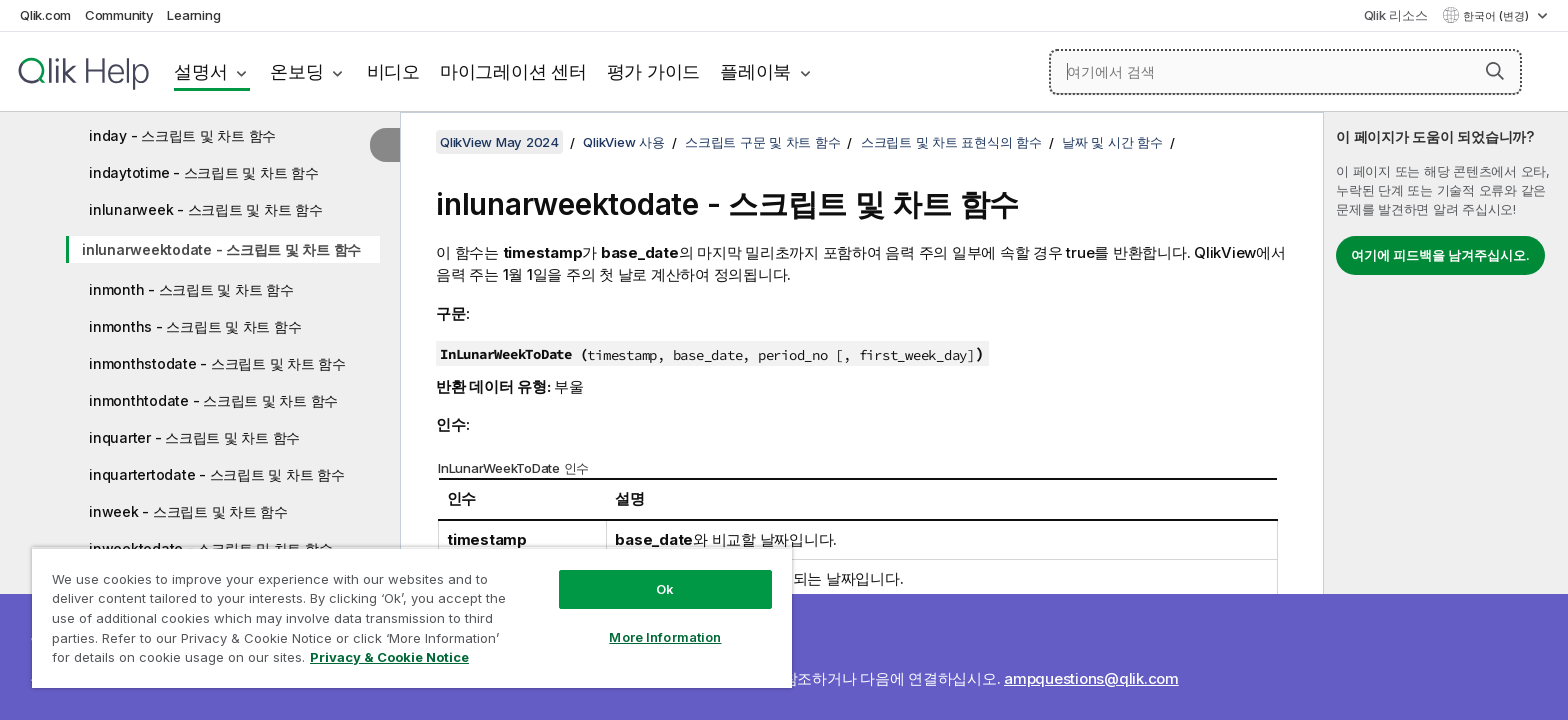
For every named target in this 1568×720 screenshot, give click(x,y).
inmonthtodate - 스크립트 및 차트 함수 (213, 400)
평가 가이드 (654, 71)
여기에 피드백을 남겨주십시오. (1440, 255)
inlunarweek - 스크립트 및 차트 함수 (206, 209)
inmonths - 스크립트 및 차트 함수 (195, 326)
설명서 (200, 71)
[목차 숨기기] (385, 145)
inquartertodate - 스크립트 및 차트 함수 (217, 474)
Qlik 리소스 (1396, 15)
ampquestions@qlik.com (1091, 678)
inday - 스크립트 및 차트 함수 (182, 135)
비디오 (393, 71)
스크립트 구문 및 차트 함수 (762, 142)
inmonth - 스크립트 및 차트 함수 (191, 289)
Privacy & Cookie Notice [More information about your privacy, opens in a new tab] (389, 657)
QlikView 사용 (623, 142)
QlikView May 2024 (499, 142)
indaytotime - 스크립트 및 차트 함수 (204, 172)
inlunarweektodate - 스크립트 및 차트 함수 (221, 249)
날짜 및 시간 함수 (1112, 142)
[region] (412, 617)
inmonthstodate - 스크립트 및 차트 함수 (217, 363)
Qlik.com (45, 15)
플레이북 (755, 71)
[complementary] (1446, 416)
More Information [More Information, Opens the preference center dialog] (665, 637)
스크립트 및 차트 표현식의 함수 (951, 142)
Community (119, 15)
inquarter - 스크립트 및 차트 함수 (194, 437)
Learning (193, 15)
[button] (1495, 71)
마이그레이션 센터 (513, 71)
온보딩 (296, 71)
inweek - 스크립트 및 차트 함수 (188, 511)
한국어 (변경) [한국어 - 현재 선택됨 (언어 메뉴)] (1497, 16)
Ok (665, 589)
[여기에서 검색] (1285, 72)
